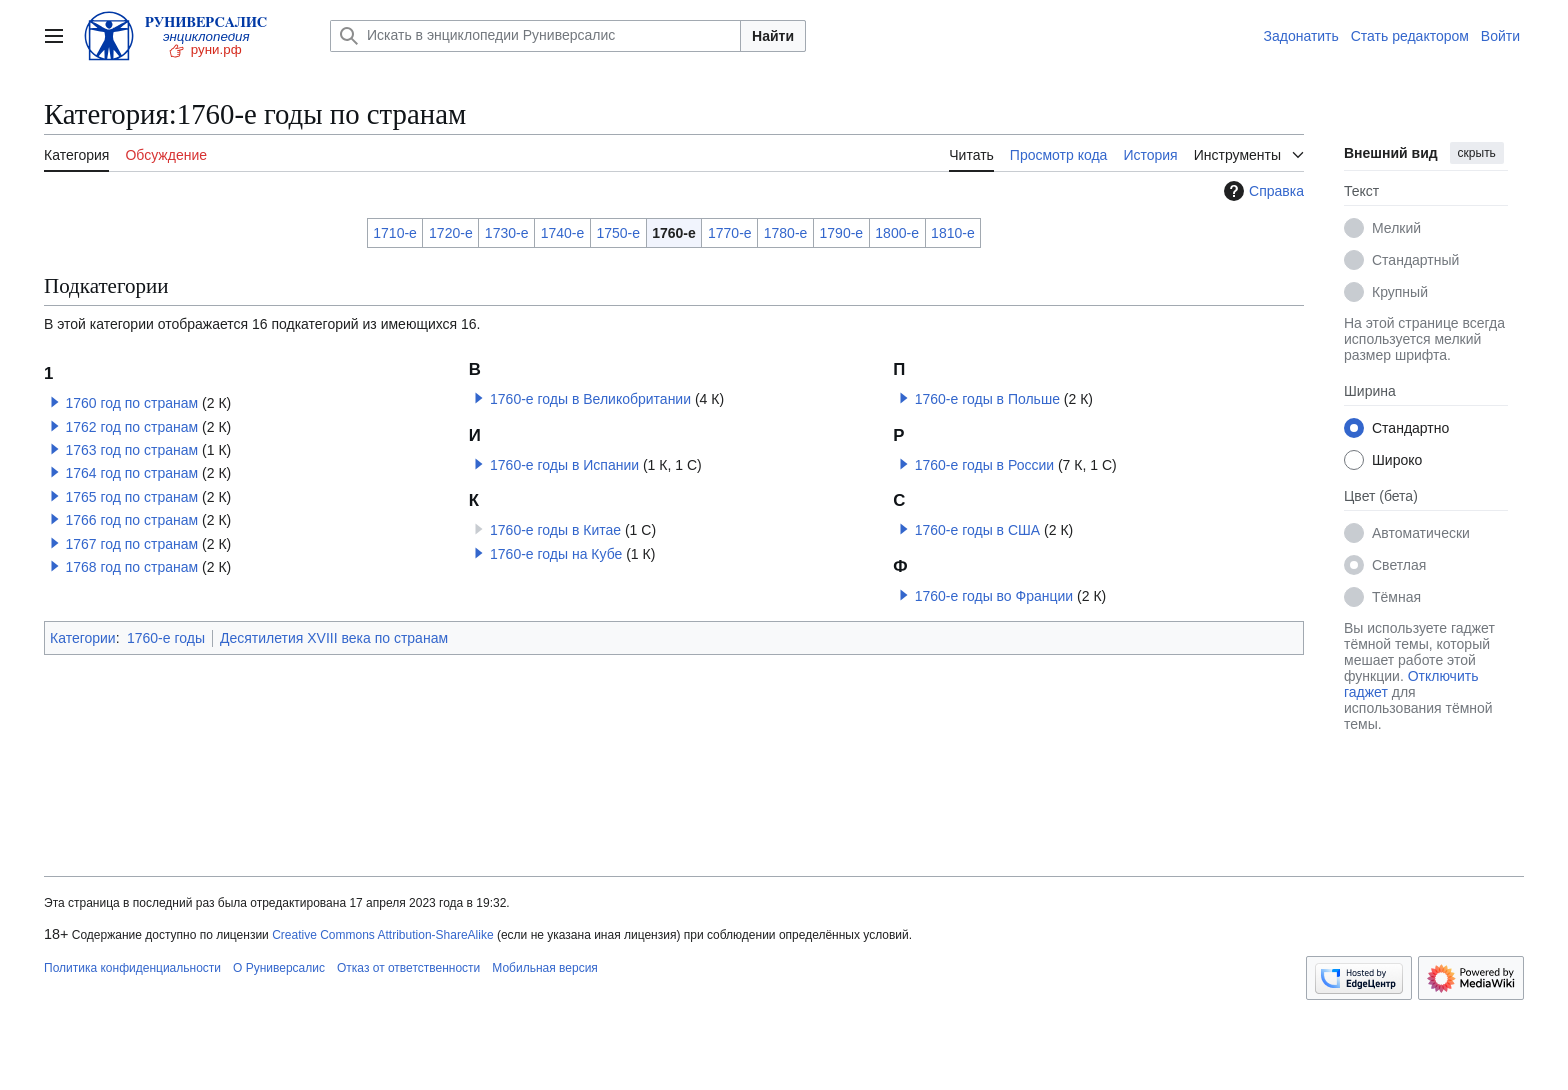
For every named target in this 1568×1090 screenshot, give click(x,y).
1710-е (395, 233)
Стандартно (1410, 428)
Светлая (1399, 565)
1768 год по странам (131, 567)
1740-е (563, 233)
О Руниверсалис (279, 968)
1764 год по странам (131, 473)
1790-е (842, 233)
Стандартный (1415, 260)
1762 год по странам (131, 427)
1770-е (730, 233)
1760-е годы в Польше (987, 399)
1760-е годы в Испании (564, 465)
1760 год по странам (131, 403)
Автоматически (1421, 533)
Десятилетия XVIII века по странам (334, 638)
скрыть (1477, 153)
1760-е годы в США (978, 530)
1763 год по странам (131, 450)
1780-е (786, 233)
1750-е (618, 233)
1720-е (451, 233)
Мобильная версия (545, 968)
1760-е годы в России (984, 465)
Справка (1261, 191)
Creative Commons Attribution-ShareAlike (382, 935)
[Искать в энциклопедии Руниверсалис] (535, 36)
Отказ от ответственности (408, 968)
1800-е (897, 233)
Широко (1397, 460)
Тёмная (1396, 597)
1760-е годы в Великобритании (590, 399)
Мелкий (1396, 228)
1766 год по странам (131, 520)
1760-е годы (166, 638)
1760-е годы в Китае (555, 530)
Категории (83, 638)
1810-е (953, 233)
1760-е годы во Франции (994, 596)
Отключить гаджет (1411, 684)
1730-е (507, 233)
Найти (773, 36)
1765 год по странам (131, 497)
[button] (55, 402)
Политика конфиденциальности (132, 968)
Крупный (1400, 292)
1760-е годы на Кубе (556, 554)
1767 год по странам (131, 544)
